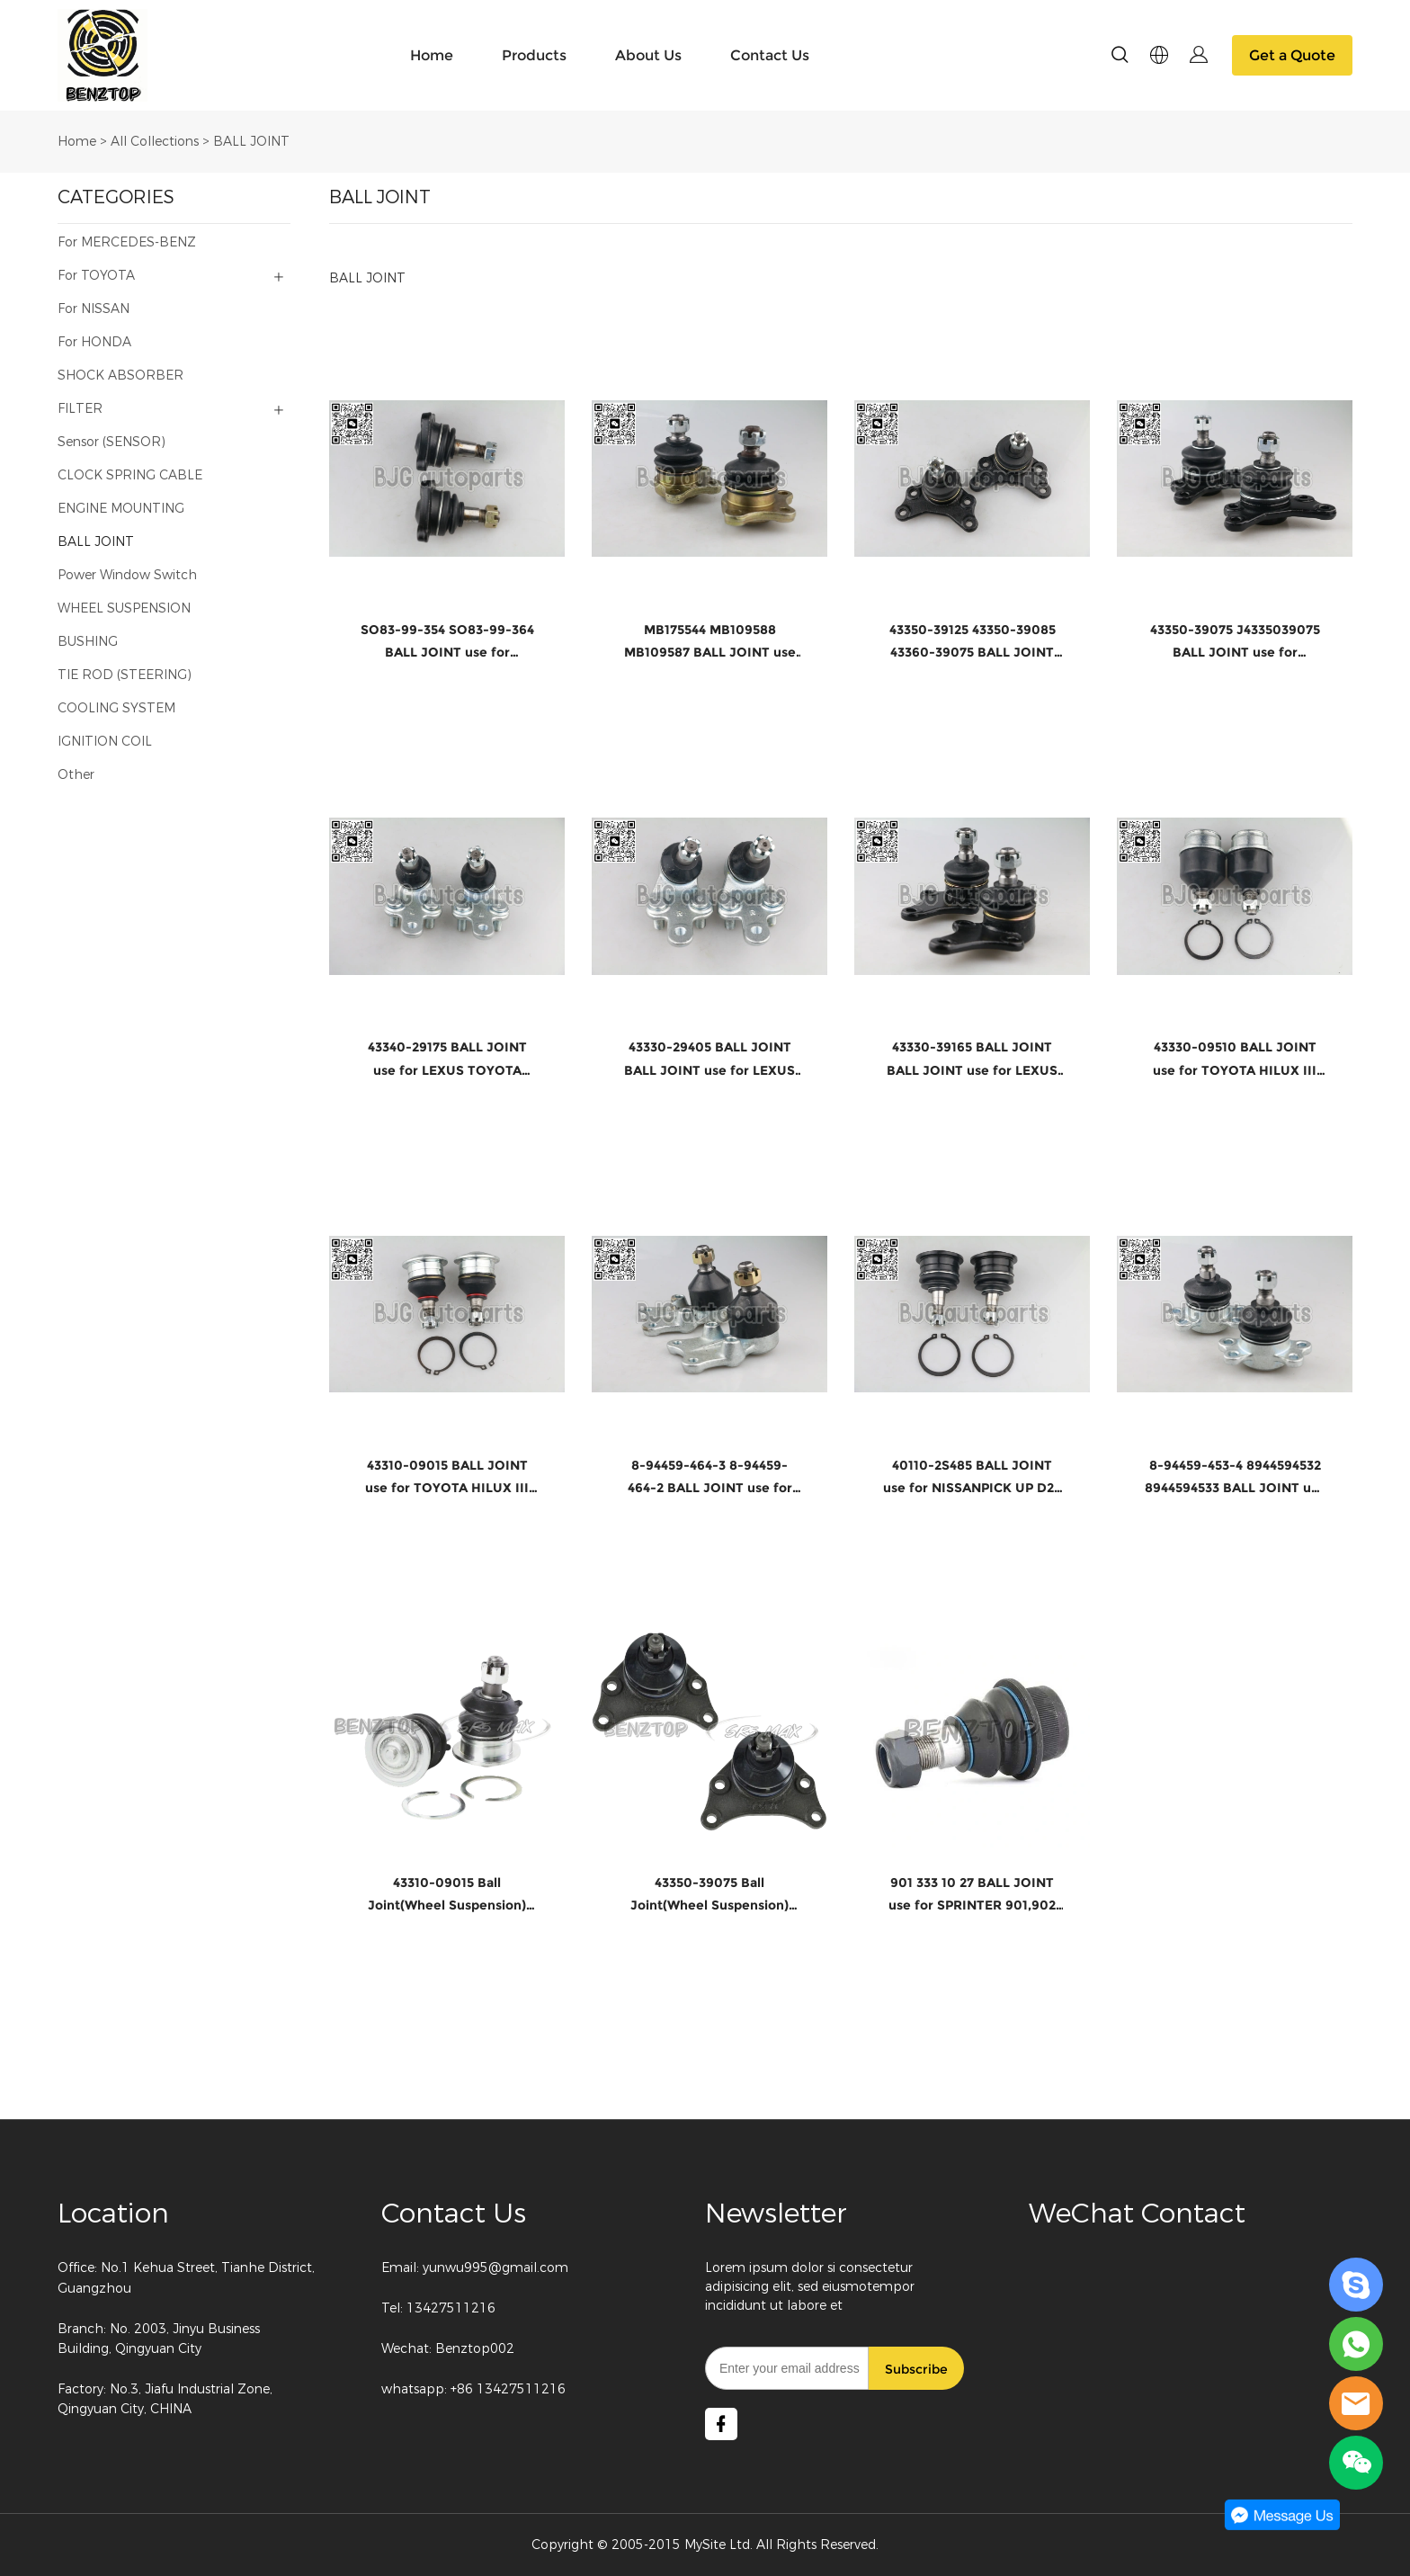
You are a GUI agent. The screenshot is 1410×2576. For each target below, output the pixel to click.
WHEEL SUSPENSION (124, 608)
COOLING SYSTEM (116, 708)
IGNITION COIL (105, 741)
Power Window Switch (127, 575)
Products (534, 55)
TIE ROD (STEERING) (125, 675)
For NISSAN (93, 309)
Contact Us (769, 55)
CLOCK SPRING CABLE (130, 475)
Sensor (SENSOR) (111, 442)
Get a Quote (1292, 55)
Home (431, 55)
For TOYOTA (96, 275)
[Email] (787, 2368)
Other (76, 774)
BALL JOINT (251, 141)
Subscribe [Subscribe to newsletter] (916, 2369)
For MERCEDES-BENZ (127, 242)
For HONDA (94, 342)
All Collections (155, 141)
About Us (648, 55)
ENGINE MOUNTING (121, 508)
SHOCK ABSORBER (120, 375)
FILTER (80, 408)
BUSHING (88, 641)
